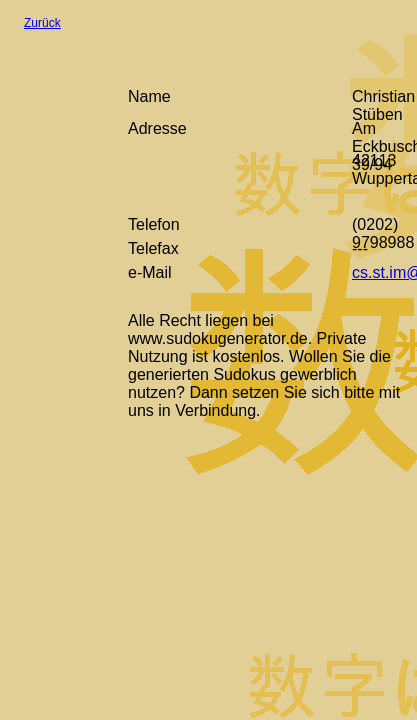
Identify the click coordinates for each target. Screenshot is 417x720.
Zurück (42, 23)
